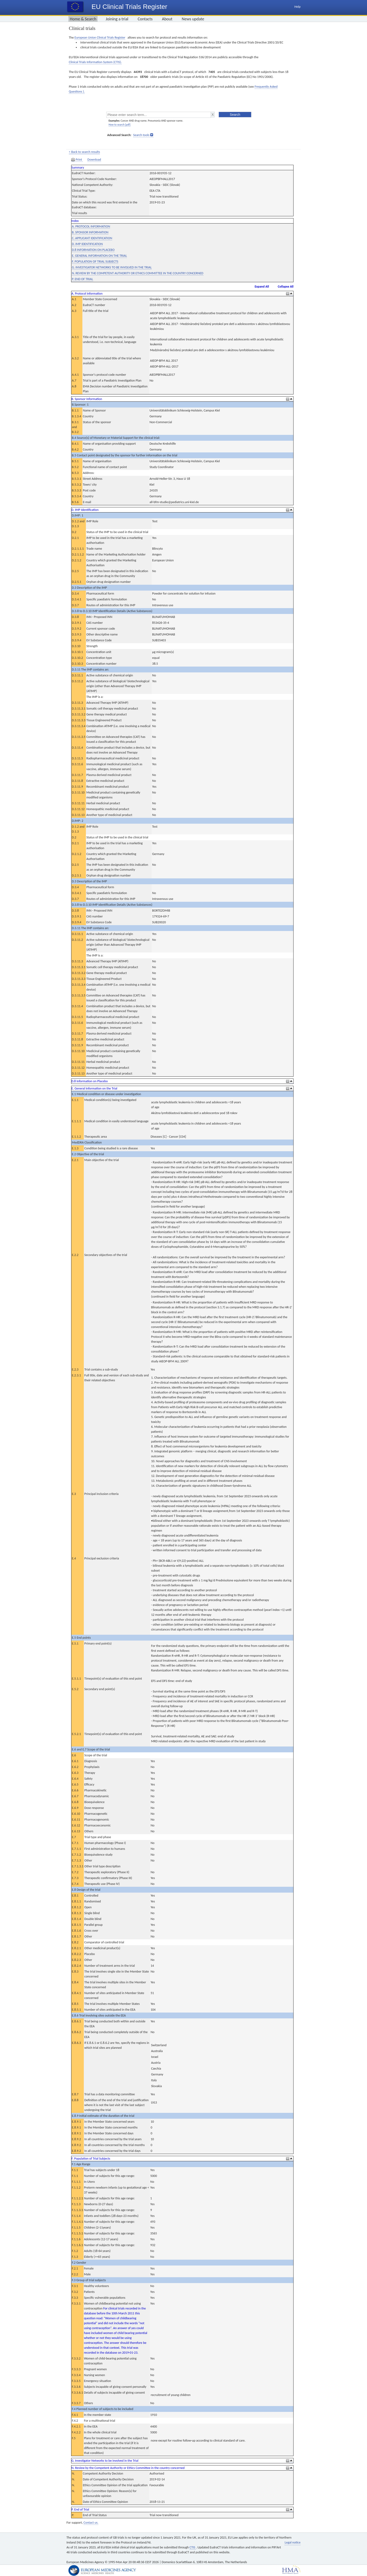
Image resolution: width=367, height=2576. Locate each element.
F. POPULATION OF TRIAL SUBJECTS (95, 261)
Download (94, 160)
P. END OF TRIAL (82, 279)
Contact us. (91, 2523)
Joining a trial (117, 19)
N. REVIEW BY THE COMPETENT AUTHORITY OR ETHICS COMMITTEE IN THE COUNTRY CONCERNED (137, 273)
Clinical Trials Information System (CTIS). (95, 62)
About (167, 19)
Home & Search (83, 19)
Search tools (141, 135)
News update (193, 19)
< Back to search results (84, 152)
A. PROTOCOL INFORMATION (91, 226)
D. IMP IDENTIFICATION (87, 244)
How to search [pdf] (119, 124)
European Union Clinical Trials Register (99, 38)
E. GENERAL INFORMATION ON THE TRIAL (99, 256)
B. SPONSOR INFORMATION (90, 232)
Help (297, 7)
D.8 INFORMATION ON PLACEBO (93, 250)
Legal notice (293, 2542)
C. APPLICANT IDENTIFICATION (92, 238)
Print (77, 160)
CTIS (193, 2547)
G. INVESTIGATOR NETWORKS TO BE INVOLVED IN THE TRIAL (112, 267)
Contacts (145, 19)
